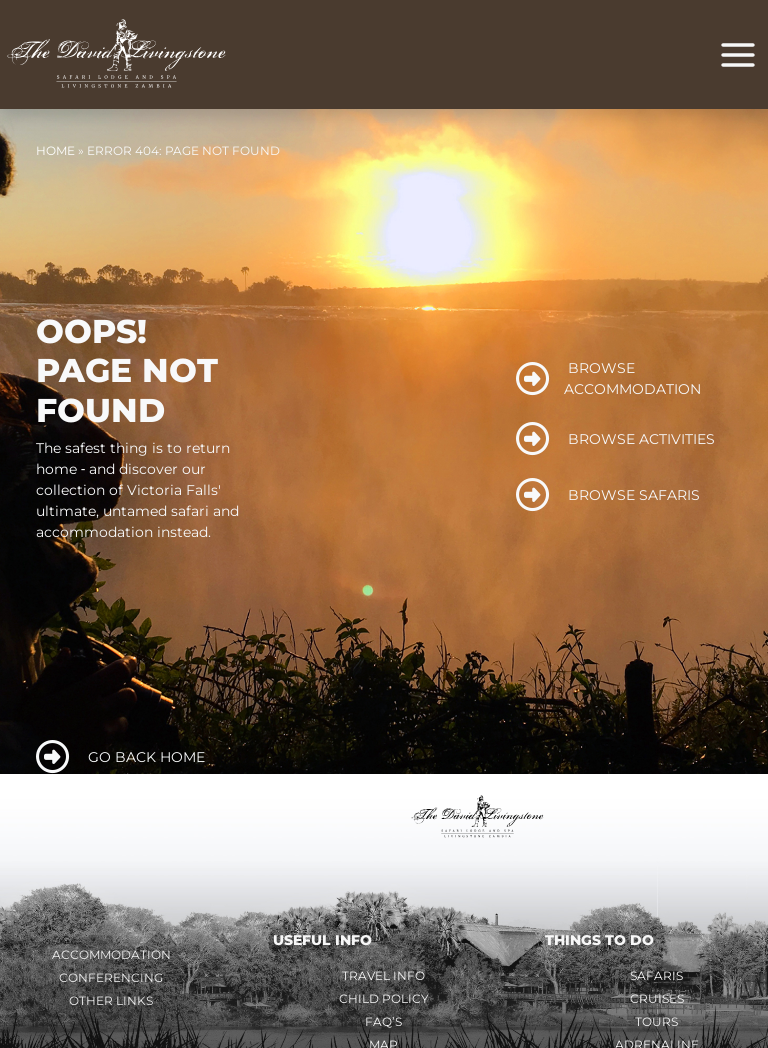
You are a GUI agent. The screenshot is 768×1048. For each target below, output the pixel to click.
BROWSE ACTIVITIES (616, 443)
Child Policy (384, 1002)
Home (55, 154)
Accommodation (111, 958)
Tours (656, 1025)
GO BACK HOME (121, 761)
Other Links (111, 1004)
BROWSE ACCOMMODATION (609, 382)
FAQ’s (383, 1025)
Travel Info (383, 979)
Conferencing (111, 981)
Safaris (656, 979)
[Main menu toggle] (738, 57)
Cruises (657, 1002)
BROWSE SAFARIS (608, 499)
